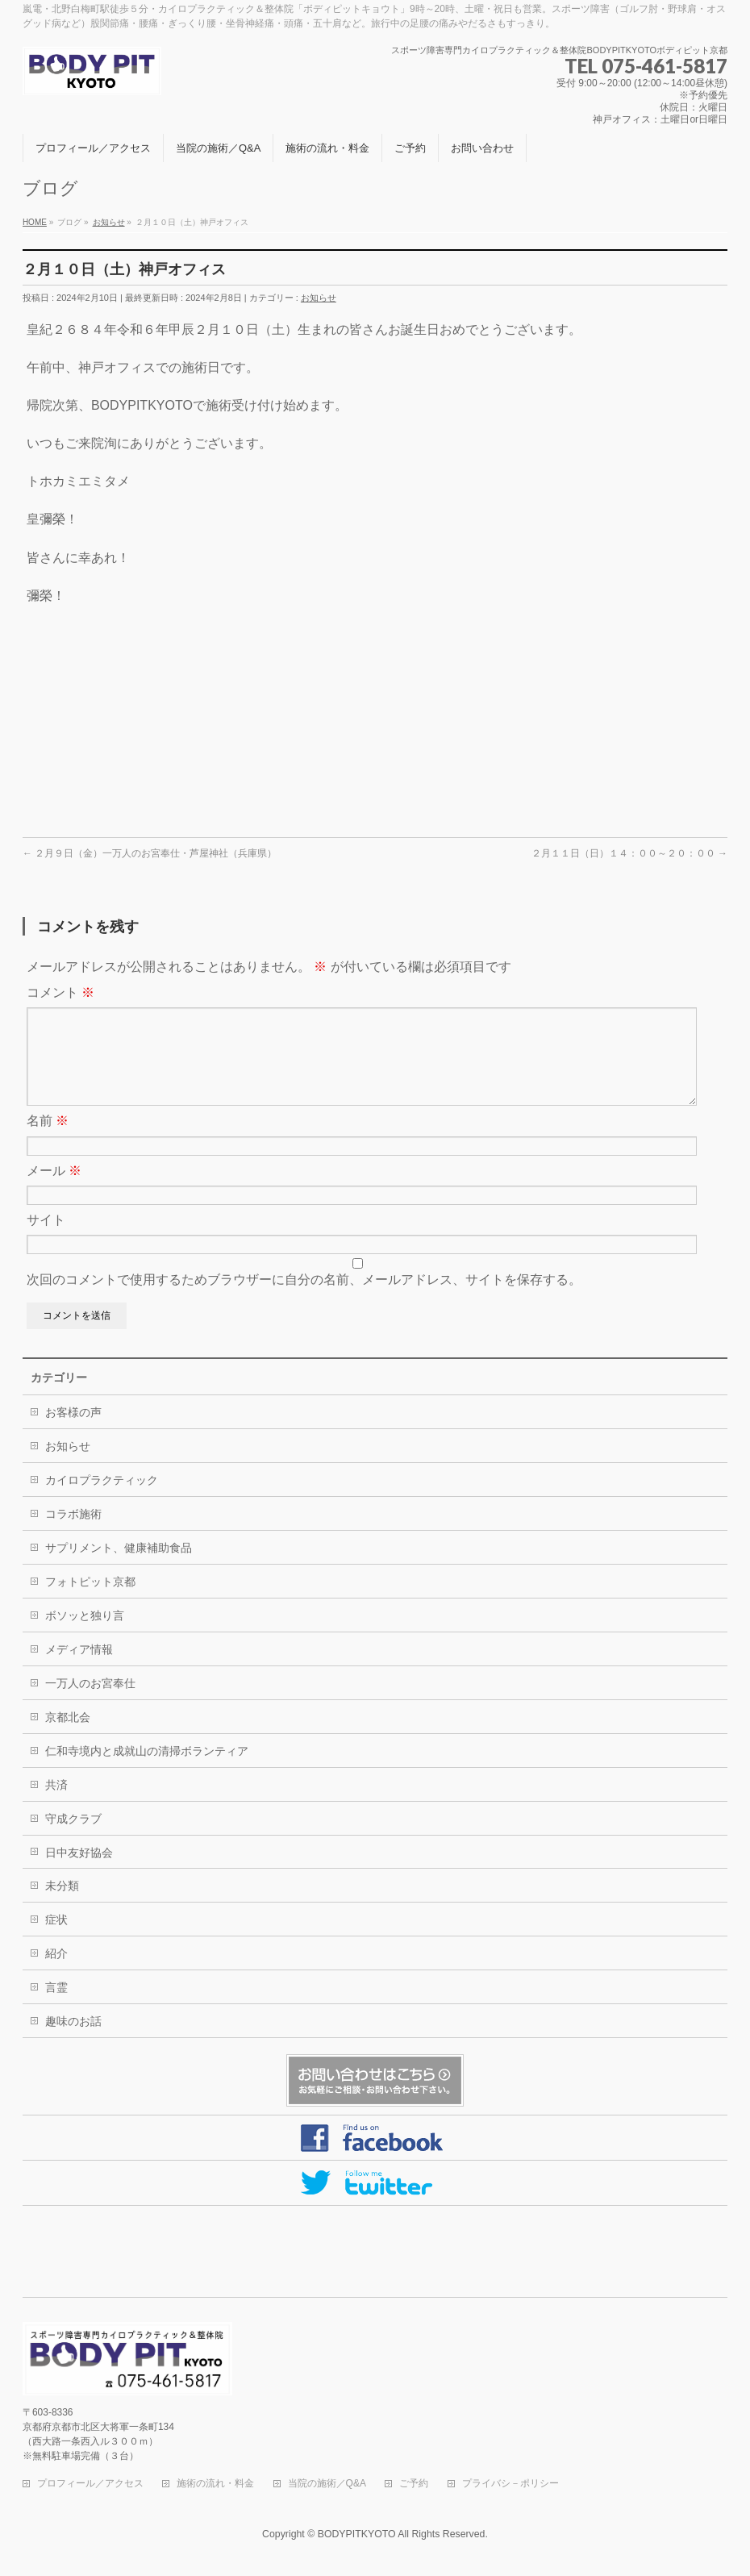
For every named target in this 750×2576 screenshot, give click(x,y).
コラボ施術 (73, 1533)
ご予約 (413, 2484)
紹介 (56, 1972)
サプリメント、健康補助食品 (118, 1567)
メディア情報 (79, 1668)
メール (54, 1190)
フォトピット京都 (90, 1600)
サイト (46, 1239)
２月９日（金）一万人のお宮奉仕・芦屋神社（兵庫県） (150, 853)
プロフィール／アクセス (90, 2484)
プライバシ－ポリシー (510, 2484)
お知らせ (318, 297)
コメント (60, 992)
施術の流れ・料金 (215, 2484)
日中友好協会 (79, 1871)
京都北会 (67, 1736)
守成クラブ (73, 1838)
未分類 (62, 1905)
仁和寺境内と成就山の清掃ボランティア (146, 1770)
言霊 (56, 2006)
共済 (56, 1804)
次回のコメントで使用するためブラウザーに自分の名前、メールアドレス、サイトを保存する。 (304, 1299)
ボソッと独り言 (84, 1634)
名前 (48, 1140)
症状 (56, 1938)
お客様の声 (73, 1431)
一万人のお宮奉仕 (90, 1702)
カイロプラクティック (101, 1499)
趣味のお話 (73, 2040)
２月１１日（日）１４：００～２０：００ (629, 853)
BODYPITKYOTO (357, 2535)
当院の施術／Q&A (327, 2484)
